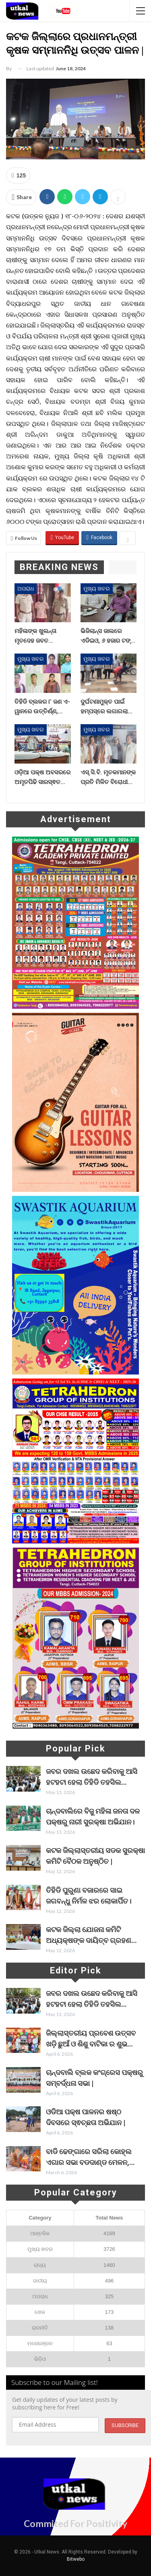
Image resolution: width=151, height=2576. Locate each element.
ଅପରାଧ (25, 588)
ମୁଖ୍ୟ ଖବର (96, 588)
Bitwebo (76, 2559)
